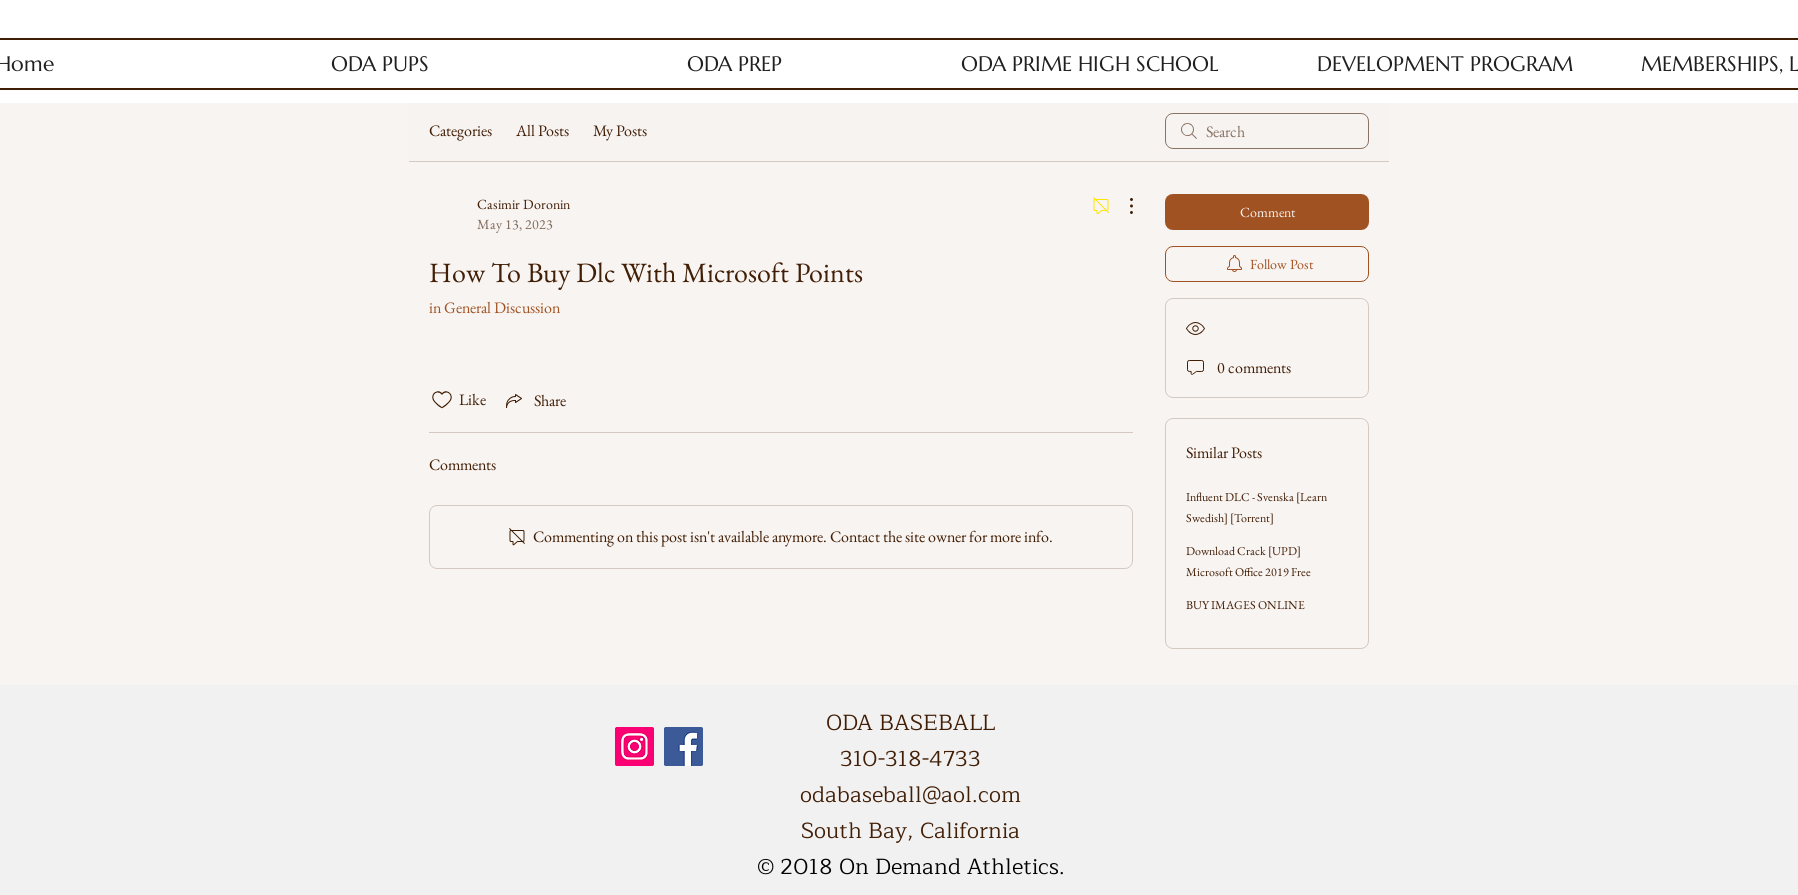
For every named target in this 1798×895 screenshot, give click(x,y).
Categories (460, 130)
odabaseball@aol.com (910, 795)
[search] (1267, 131)
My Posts (620, 130)
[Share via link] (534, 400)
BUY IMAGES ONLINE (1245, 605)
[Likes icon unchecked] (442, 400)
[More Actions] (1121, 206)
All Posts (542, 130)
